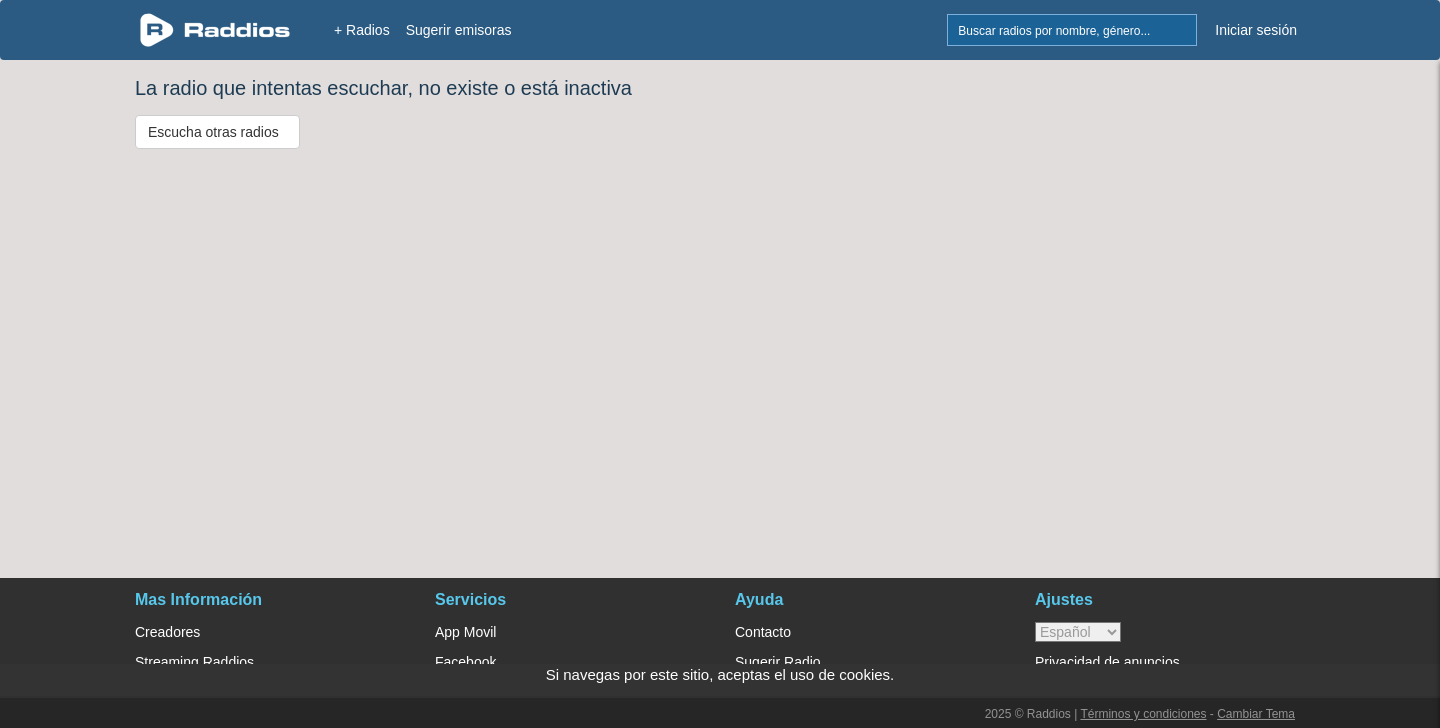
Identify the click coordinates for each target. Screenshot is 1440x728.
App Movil (465, 632)
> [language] (1078, 632)
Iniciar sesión (1256, 30)
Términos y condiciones (1143, 714)
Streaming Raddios (194, 662)
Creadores (167, 632)
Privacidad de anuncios (1107, 662)
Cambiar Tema (1256, 714)
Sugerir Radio (778, 662)
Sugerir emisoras (459, 30)
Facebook (465, 662)
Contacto (763, 632)
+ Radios (362, 30)
